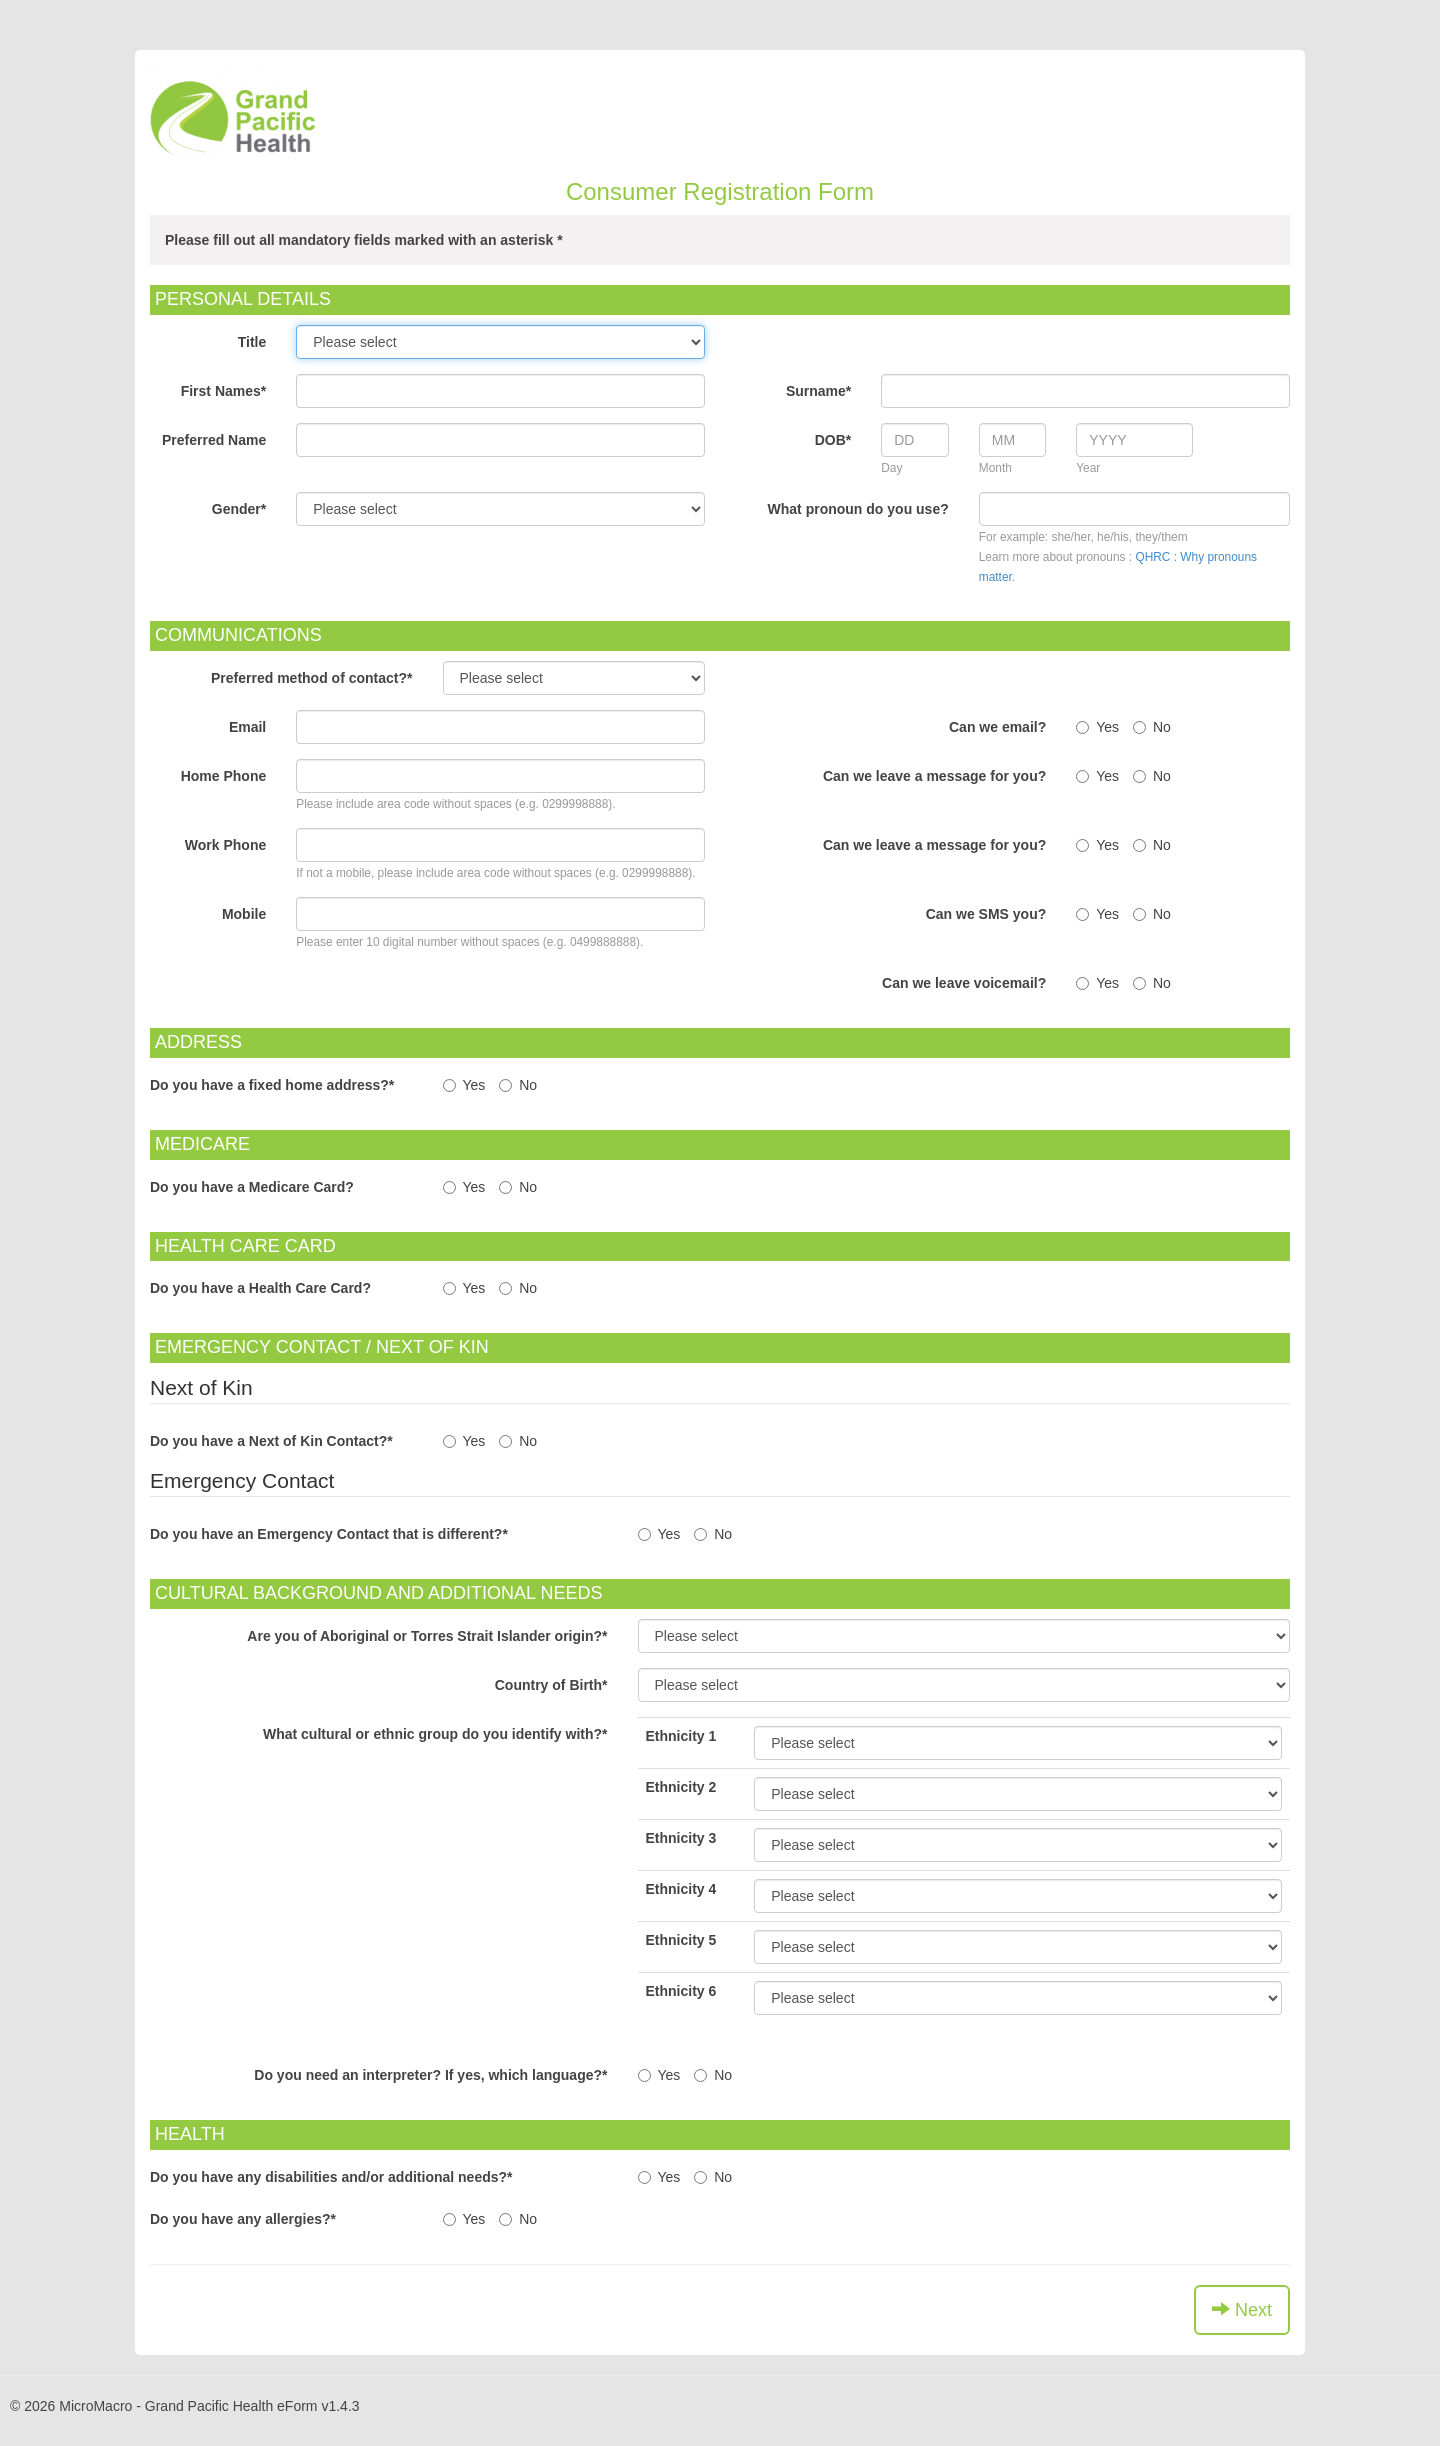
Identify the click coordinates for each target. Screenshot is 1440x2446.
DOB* (833, 440)
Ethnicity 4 (681, 1889)
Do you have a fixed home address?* (272, 1085)
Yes (1097, 727)
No (1152, 727)
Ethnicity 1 (681, 1736)
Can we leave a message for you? (934, 776)
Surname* (818, 391)
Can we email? (997, 727)
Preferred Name (214, 440)
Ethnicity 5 (681, 1940)
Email (247, 727)
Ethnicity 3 (681, 1838)
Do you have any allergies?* (243, 2219)
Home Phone (224, 776)
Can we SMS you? (986, 914)
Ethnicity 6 (681, 1991)
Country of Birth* (551, 1685)
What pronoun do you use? (858, 509)
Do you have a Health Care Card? (260, 1288)
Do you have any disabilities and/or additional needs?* (331, 2177)
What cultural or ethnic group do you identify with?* (435, 1734)
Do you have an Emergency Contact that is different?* (329, 1534)
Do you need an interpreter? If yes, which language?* (430, 2075)
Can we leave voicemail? (964, 983)
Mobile (244, 914)
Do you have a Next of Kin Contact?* (271, 1441)
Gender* (239, 509)
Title (252, 342)
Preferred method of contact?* (311, 678)
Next (1242, 2309)
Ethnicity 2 (681, 1787)
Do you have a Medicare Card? (252, 1187)
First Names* (224, 391)
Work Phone (225, 845)
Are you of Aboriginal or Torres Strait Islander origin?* (427, 1636)
